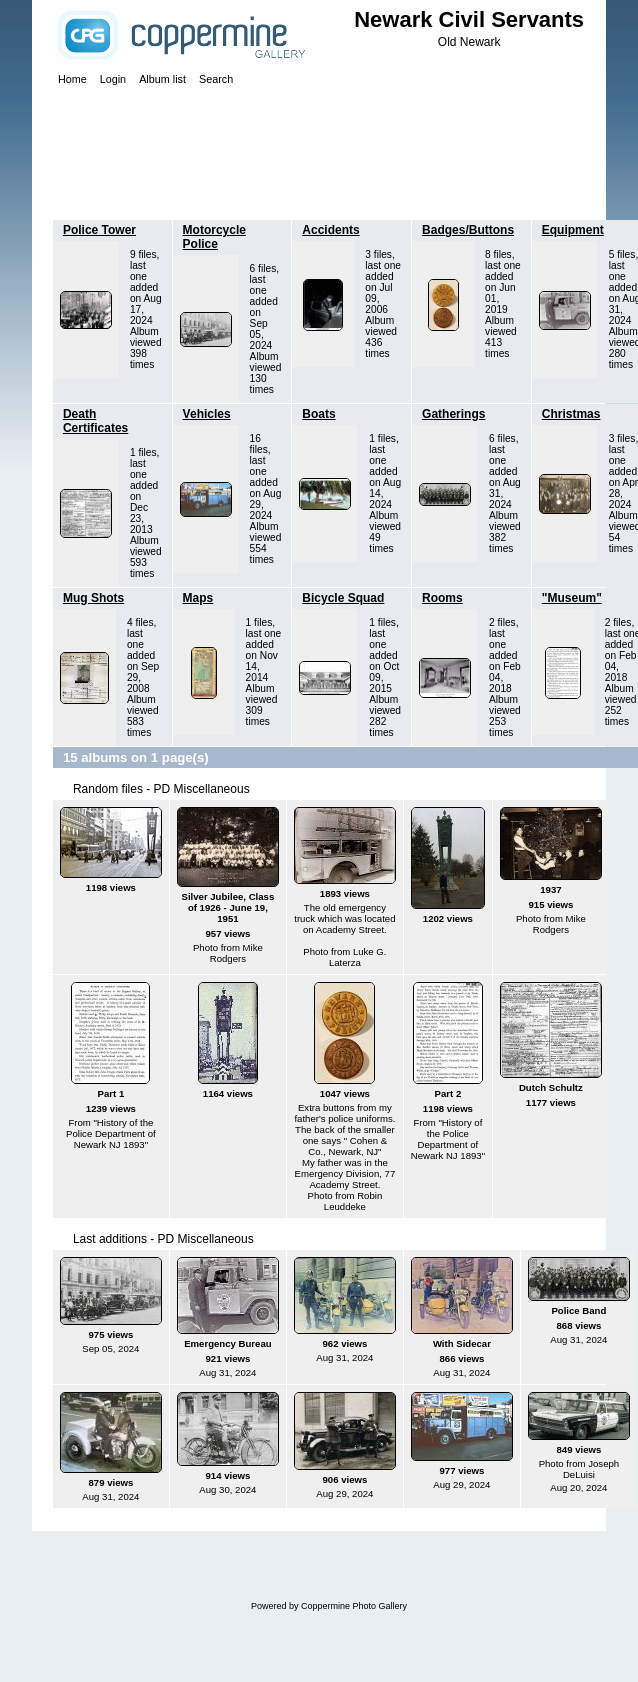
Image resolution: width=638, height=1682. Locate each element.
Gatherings (453, 414)
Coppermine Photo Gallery (354, 1606)
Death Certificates (95, 421)
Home (89, 194)
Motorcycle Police (214, 237)
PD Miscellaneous (279, 194)
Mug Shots (93, 598)
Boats (318, 414)
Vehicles (207, 414)
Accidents (330, 230)
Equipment (573, 230)
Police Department (168, 194)
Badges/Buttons (468, 230)
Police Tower (99, 230)
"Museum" (572, 598)
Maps (198, 598)
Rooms (442, 598)
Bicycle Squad (343, 598)
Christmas (571, 414)
